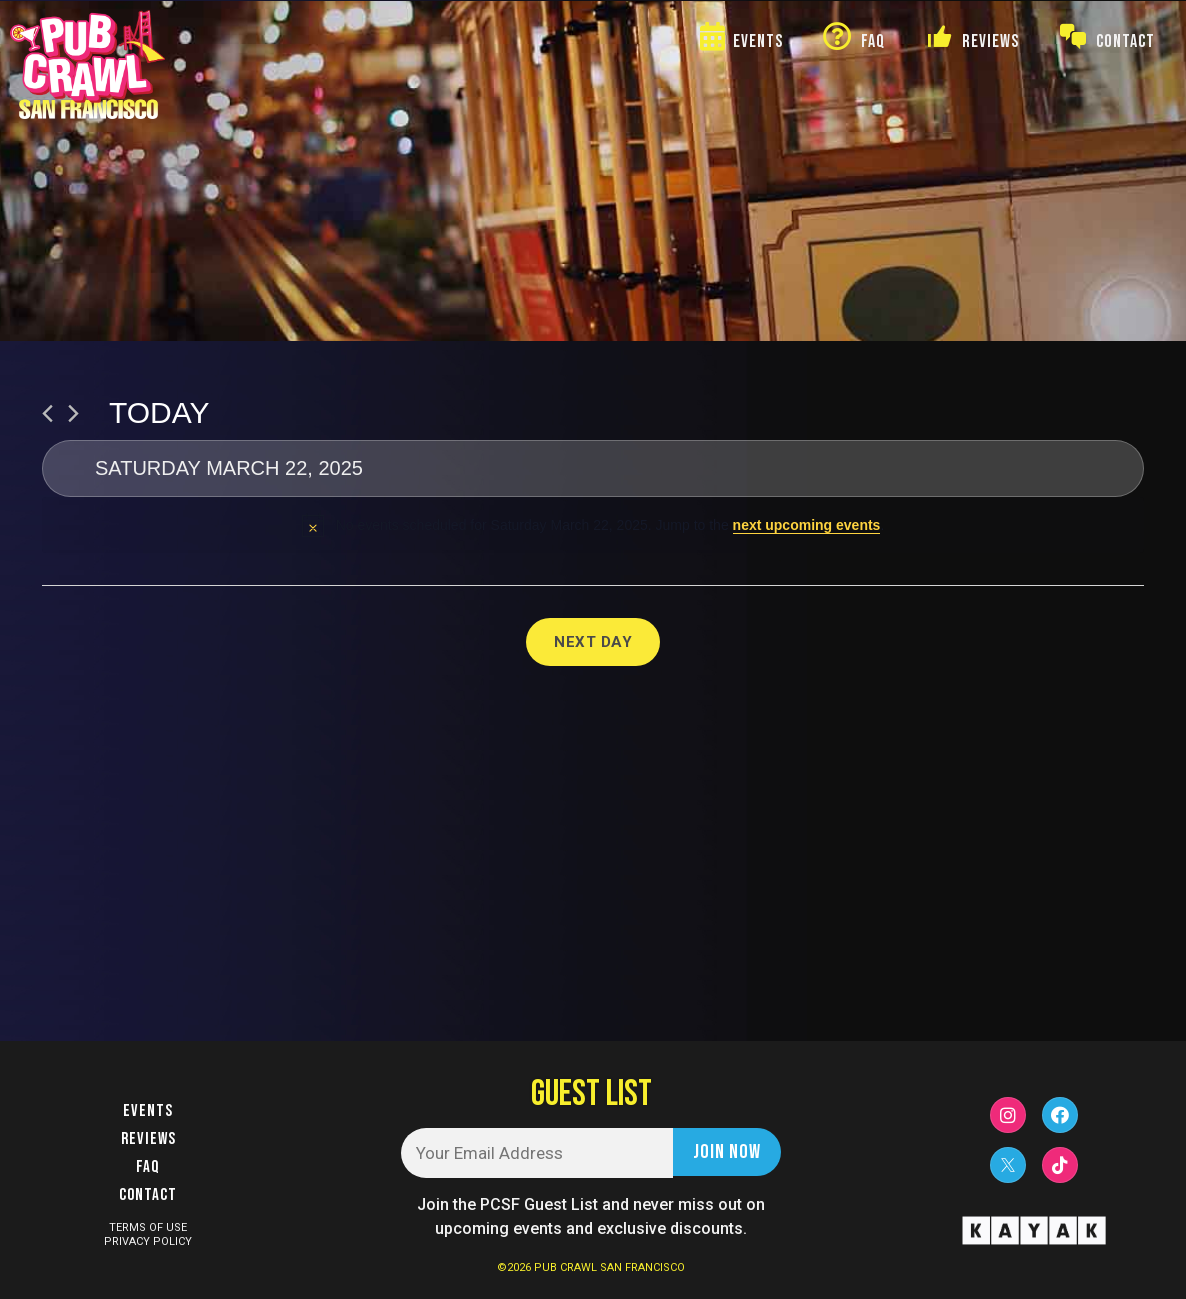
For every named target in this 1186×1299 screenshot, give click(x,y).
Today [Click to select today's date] (159, 412)
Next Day (593, 642)
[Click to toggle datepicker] (593, 468)
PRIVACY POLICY (148, 1241)
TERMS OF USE (148, 1227)
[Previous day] (47, 413)
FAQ (148, 1167)
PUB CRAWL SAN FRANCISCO (609, 1267)
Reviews (148, 1139)
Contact (148, 1195)
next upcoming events (807, 525)
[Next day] (73, 413)
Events (148, 1111)
